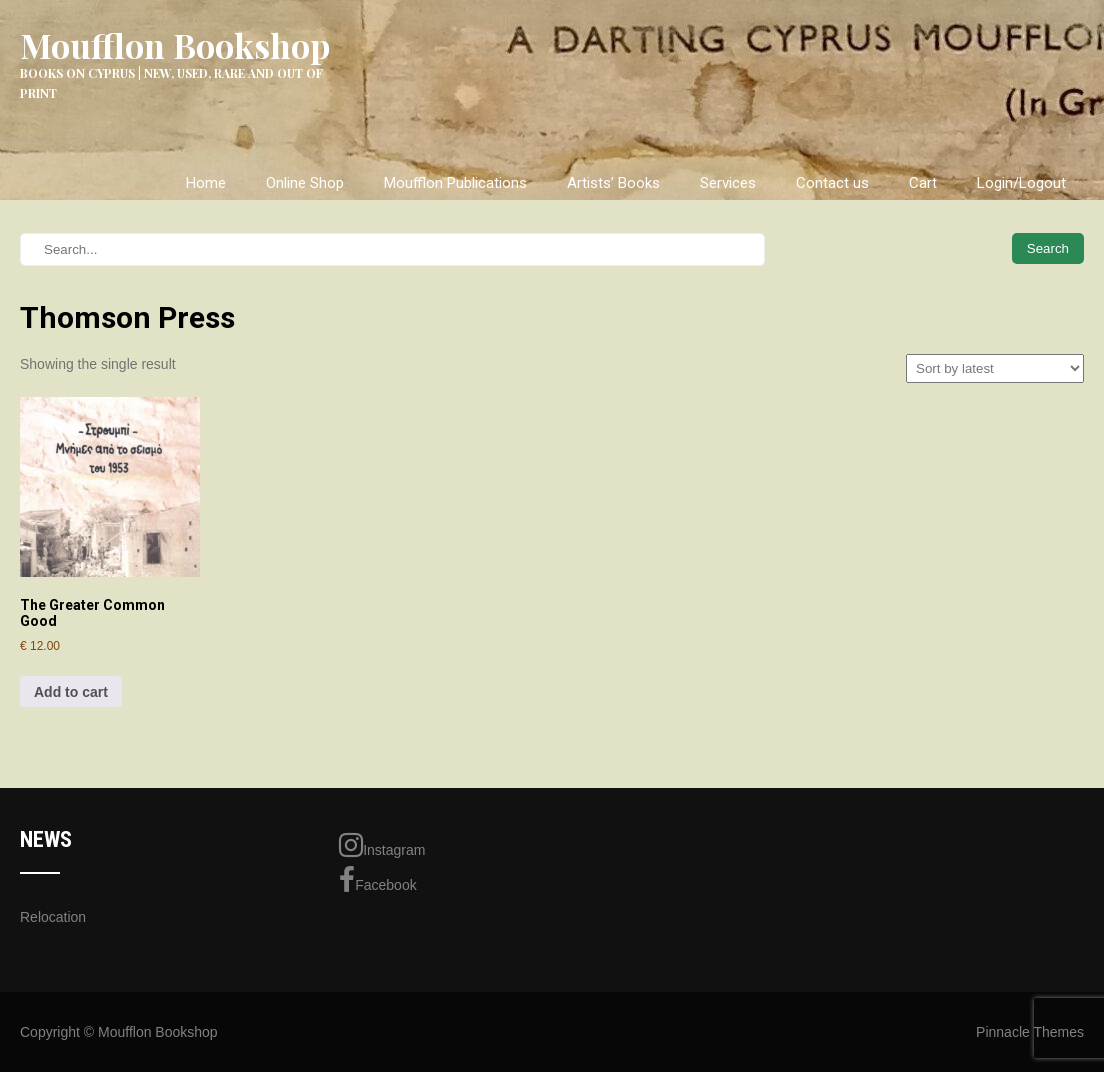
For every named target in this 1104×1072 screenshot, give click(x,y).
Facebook (377, 880)
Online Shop (305, 183)
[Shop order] (995, 368)
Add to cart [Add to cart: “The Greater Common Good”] (71, 692)
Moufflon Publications (455, 183)
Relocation (53, 917)
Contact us (832, 183)
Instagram (382, 845)
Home (206, 183)
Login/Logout (1021, 183)
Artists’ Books (613, 183)
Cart (923, 183)
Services (728, 183)
